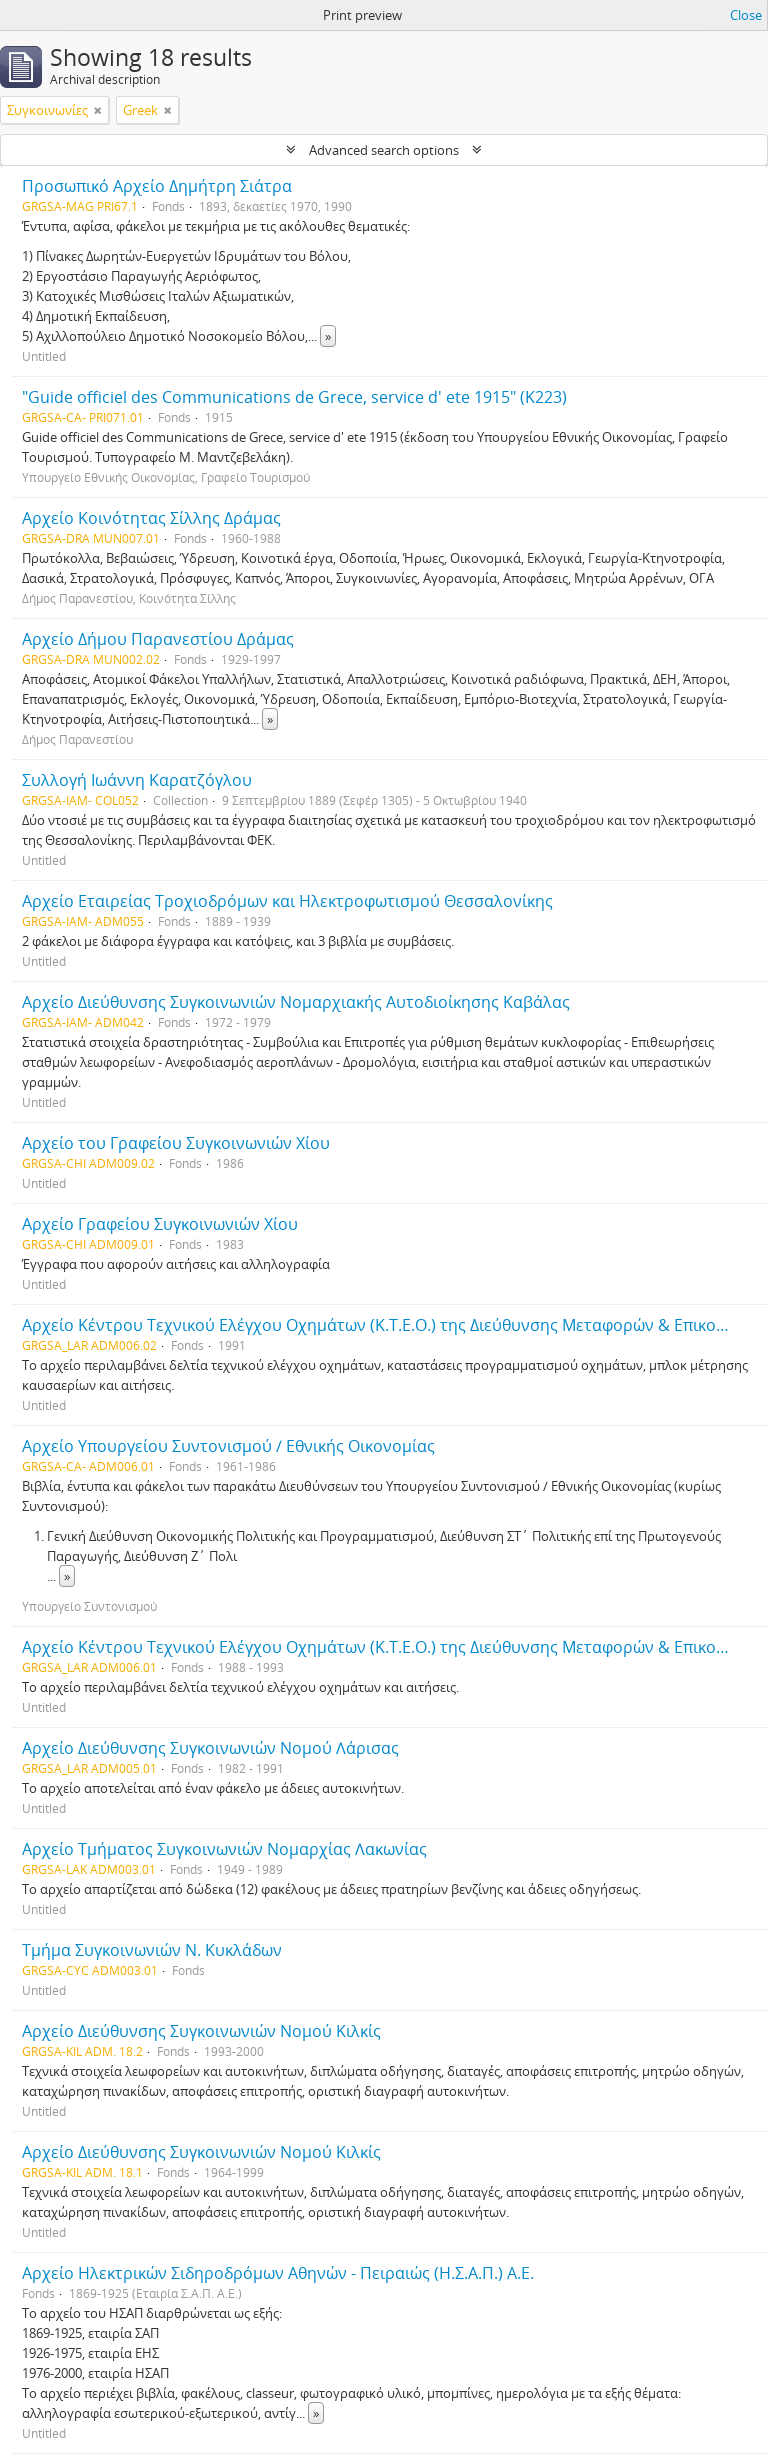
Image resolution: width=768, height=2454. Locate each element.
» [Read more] (328, 336)
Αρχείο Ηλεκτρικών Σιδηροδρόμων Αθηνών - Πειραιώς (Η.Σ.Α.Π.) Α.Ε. (278, 2273)
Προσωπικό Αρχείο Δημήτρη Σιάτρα (157, 186)
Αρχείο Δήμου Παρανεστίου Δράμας (158, 639)
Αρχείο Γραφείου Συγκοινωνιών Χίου (160, 1224)
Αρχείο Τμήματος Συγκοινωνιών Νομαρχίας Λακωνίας (224, 1849)
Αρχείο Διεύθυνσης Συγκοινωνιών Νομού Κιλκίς (201, 2031)
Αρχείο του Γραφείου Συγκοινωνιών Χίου (176, 1143)
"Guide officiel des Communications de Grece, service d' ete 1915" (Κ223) (294, 397)
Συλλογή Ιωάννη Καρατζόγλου (137, 780)
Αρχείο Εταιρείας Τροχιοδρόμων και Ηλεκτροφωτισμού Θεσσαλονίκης (287, 901)
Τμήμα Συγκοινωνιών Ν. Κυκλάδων (152, 1950)
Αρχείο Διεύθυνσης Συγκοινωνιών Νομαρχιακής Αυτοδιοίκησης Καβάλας (296, 1002)
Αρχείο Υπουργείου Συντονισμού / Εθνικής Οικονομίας (228, 1446)
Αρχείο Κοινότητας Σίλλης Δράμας (151, 518)
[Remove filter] (98, 110)
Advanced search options (384, 150)
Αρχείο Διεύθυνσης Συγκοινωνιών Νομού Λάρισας (210, 1748)
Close (746, 15)
